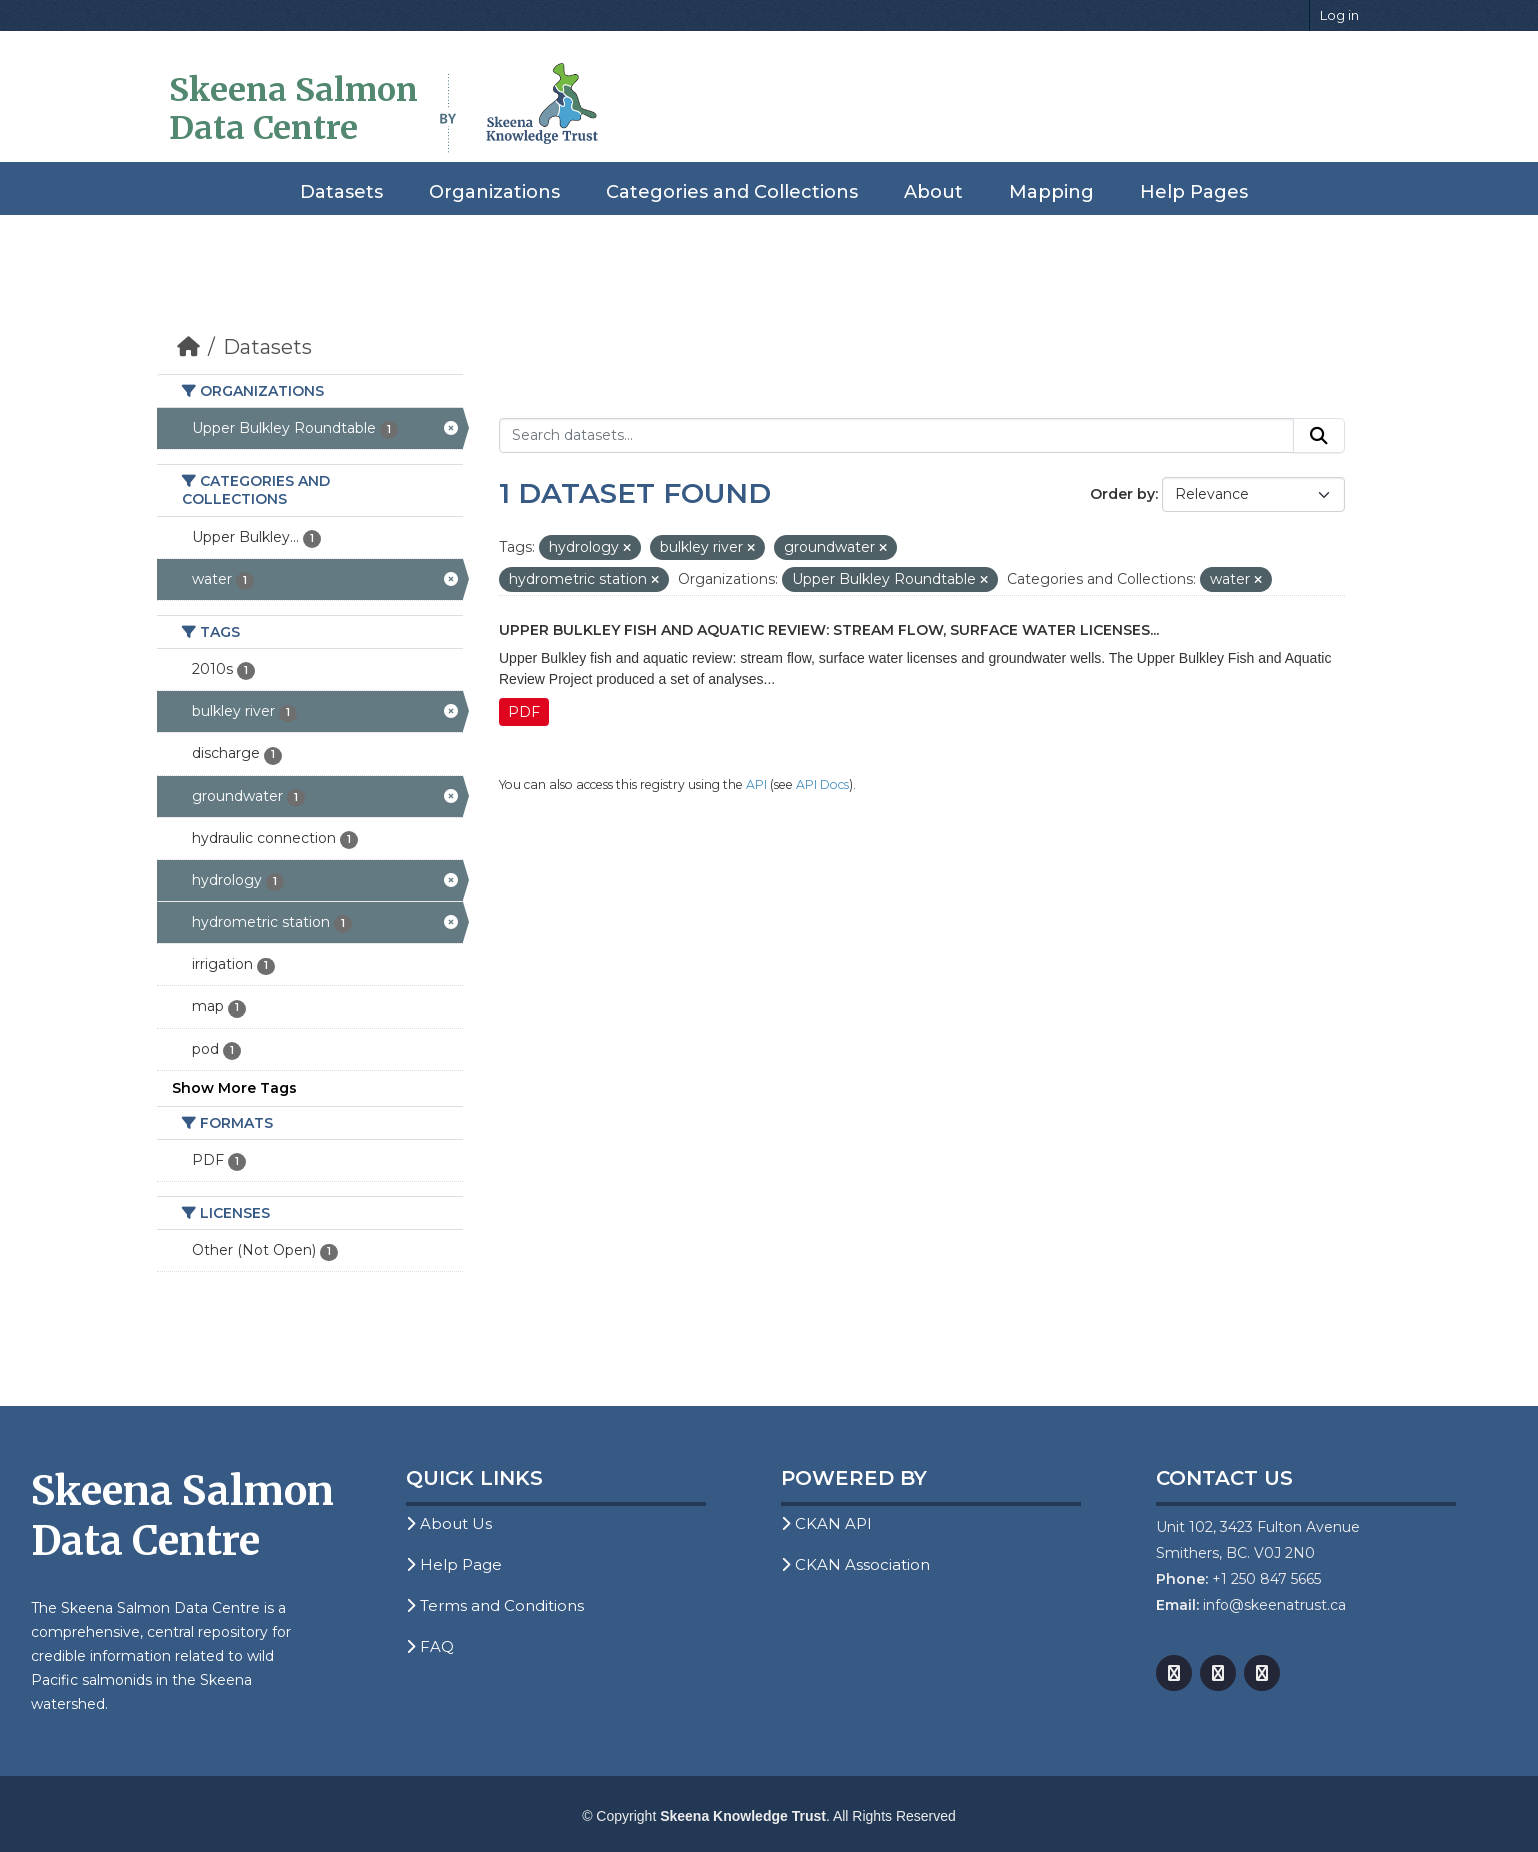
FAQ (430, 1646)
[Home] (188, 347)
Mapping (1051, 192)
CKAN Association (855, 1564)
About (933, 192)
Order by (1122, 494)
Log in (1339, 15)
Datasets (341, 192)
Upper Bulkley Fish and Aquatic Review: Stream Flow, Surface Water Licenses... (829, 630)
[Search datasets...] (896, 436)
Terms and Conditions (495, 1605)
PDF (524, 712)
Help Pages (1194, 192)
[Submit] (1319, 436)
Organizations (494, 192)
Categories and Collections (732, 192)
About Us (449, 1523)
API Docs (822, 784)
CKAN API (826, 1523)
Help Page (454, 1564)
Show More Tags (234, 1088)
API (756, 784)
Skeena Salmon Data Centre (293, 109)
